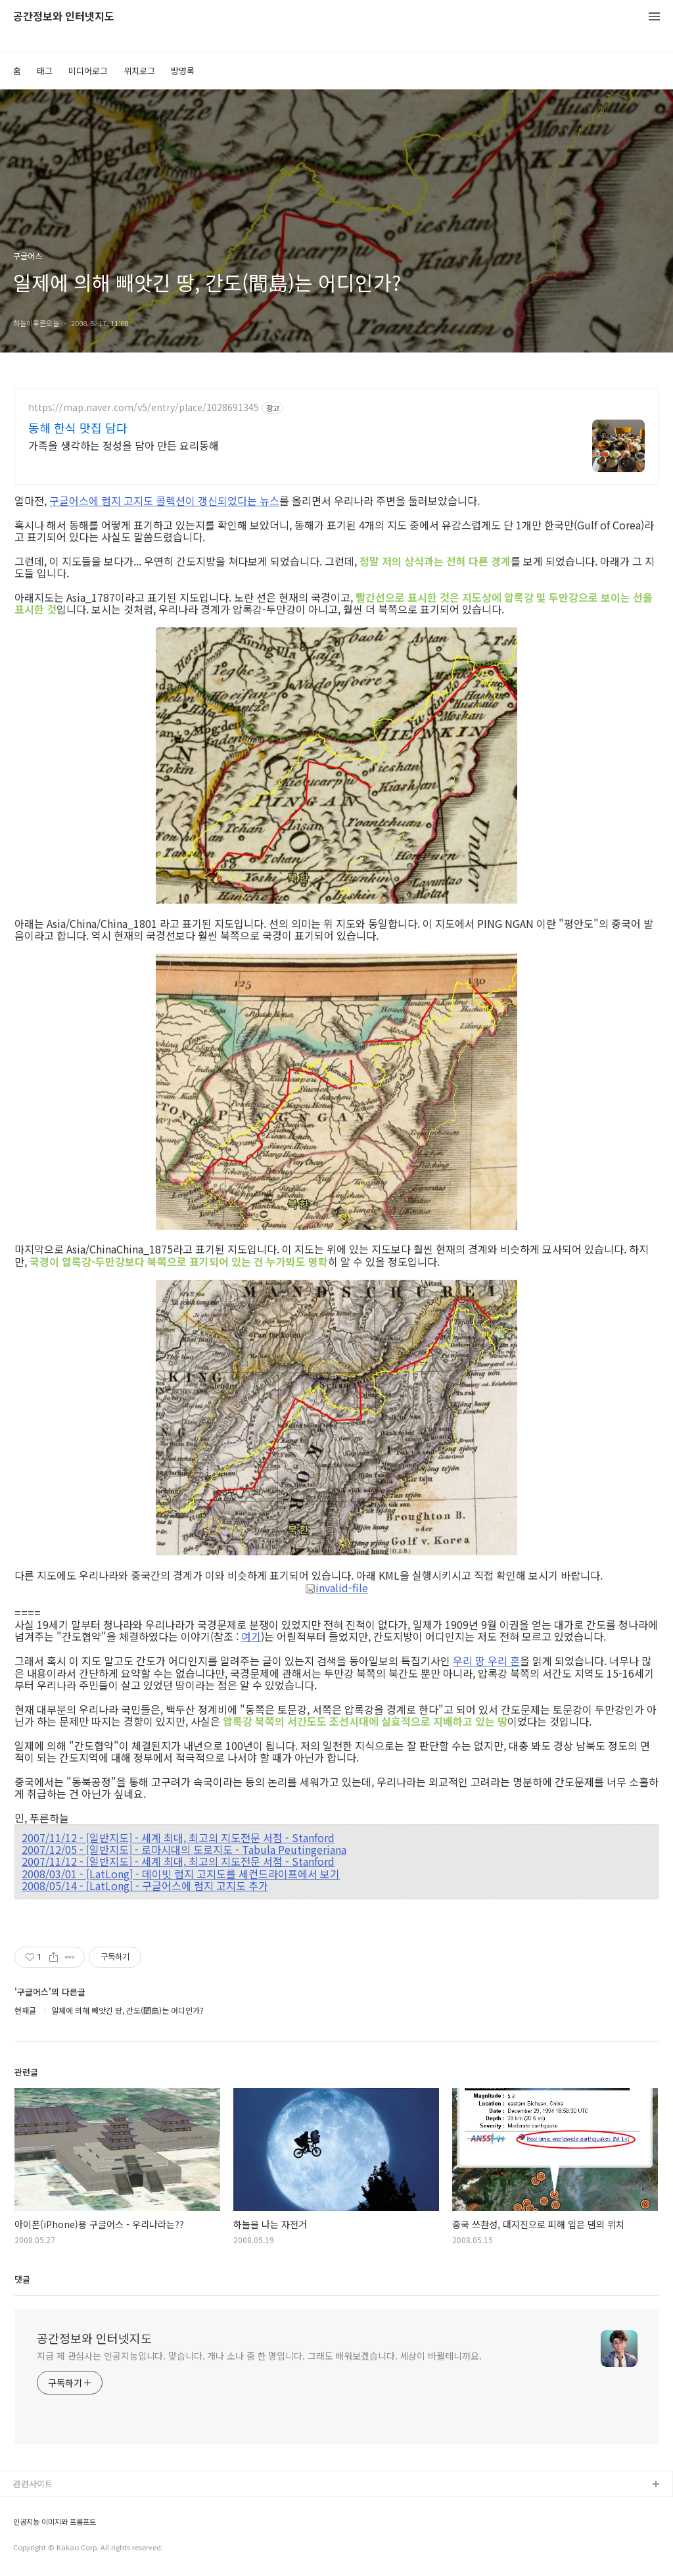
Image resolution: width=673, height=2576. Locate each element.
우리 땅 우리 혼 (486, 1660)
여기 (251, 1636)
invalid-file (336, 1588)
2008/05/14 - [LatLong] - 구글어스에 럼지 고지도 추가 (145, 1885)
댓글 (22, 2279)
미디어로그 (88, 70)
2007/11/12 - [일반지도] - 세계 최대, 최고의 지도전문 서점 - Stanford (178, 1837)
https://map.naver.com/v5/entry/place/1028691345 (143, 407)
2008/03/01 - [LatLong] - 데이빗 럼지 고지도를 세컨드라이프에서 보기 (181, 1874)
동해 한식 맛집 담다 (78, 427)
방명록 (183, 70)
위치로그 (139, 70)
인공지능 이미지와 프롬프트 (54, 2521)
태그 (45, 70)
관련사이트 (33, 2483)
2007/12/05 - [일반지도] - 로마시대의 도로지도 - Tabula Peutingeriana (184, 1849)
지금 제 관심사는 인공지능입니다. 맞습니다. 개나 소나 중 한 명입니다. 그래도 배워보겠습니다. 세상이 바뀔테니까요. (259, 2355)
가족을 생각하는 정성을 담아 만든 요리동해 (123, 444)
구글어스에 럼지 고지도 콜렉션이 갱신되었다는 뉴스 (164, 500)
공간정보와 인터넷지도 (63, 17)
